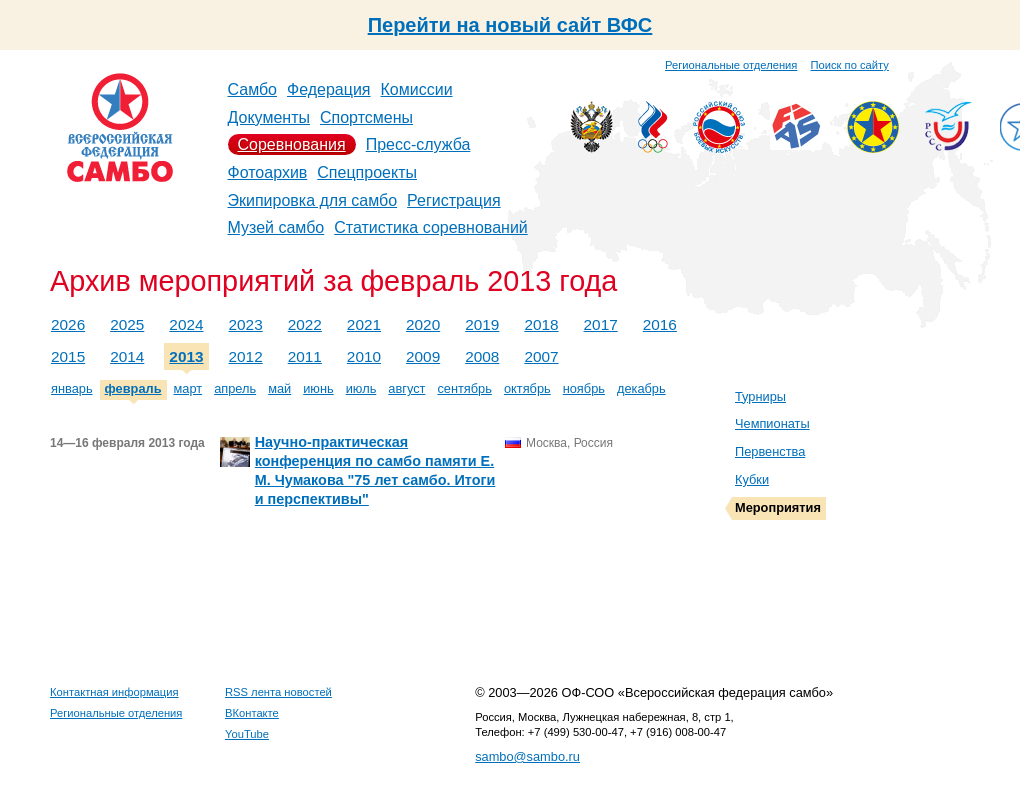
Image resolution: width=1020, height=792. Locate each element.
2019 (482, 324)
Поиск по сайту (850, 65)
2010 (364, 356)
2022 (305, 324)
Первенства (770, 451)
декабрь (641, 388)
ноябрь (584, 388)
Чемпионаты (772, 423)
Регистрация (454, 200)
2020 (423, 324)
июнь (318, 388)
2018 (541, 324)
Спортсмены (366, 117)
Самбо (253, 89)
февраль (133, 388)
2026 (68, 324)
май (279, 388)
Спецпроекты (367, 172)
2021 (364, 324)
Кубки (752, 479)
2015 (68, 356)
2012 (246, 356)
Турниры (760, 396)
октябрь (527, 388)
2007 (541, 356)
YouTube (247, 734)
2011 (305, 356)
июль (361, 388)
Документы (269, 117)
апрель (235, 388)
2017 (601, 324)
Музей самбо (276, 227)
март (188, 388)
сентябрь (464, 388)
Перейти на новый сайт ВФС (510, 25)
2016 (660, 324)
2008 (482, 356)
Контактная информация (114, 692)
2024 (186, 324)
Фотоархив (268, 172)
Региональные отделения (731, 65)
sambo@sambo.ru (527, 756)
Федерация (329, 89)
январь (72, 388)
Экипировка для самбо (313, 200)
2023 (246, 324)
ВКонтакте (252, 713)
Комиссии (417, 89)
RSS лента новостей (278, 692)
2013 (186, 356)
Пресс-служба (418, 144)
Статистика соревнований (431, 227)
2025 (127, 324)
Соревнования (292, 144)
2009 (423, 356)
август (406, 388)
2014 (127, 356)
